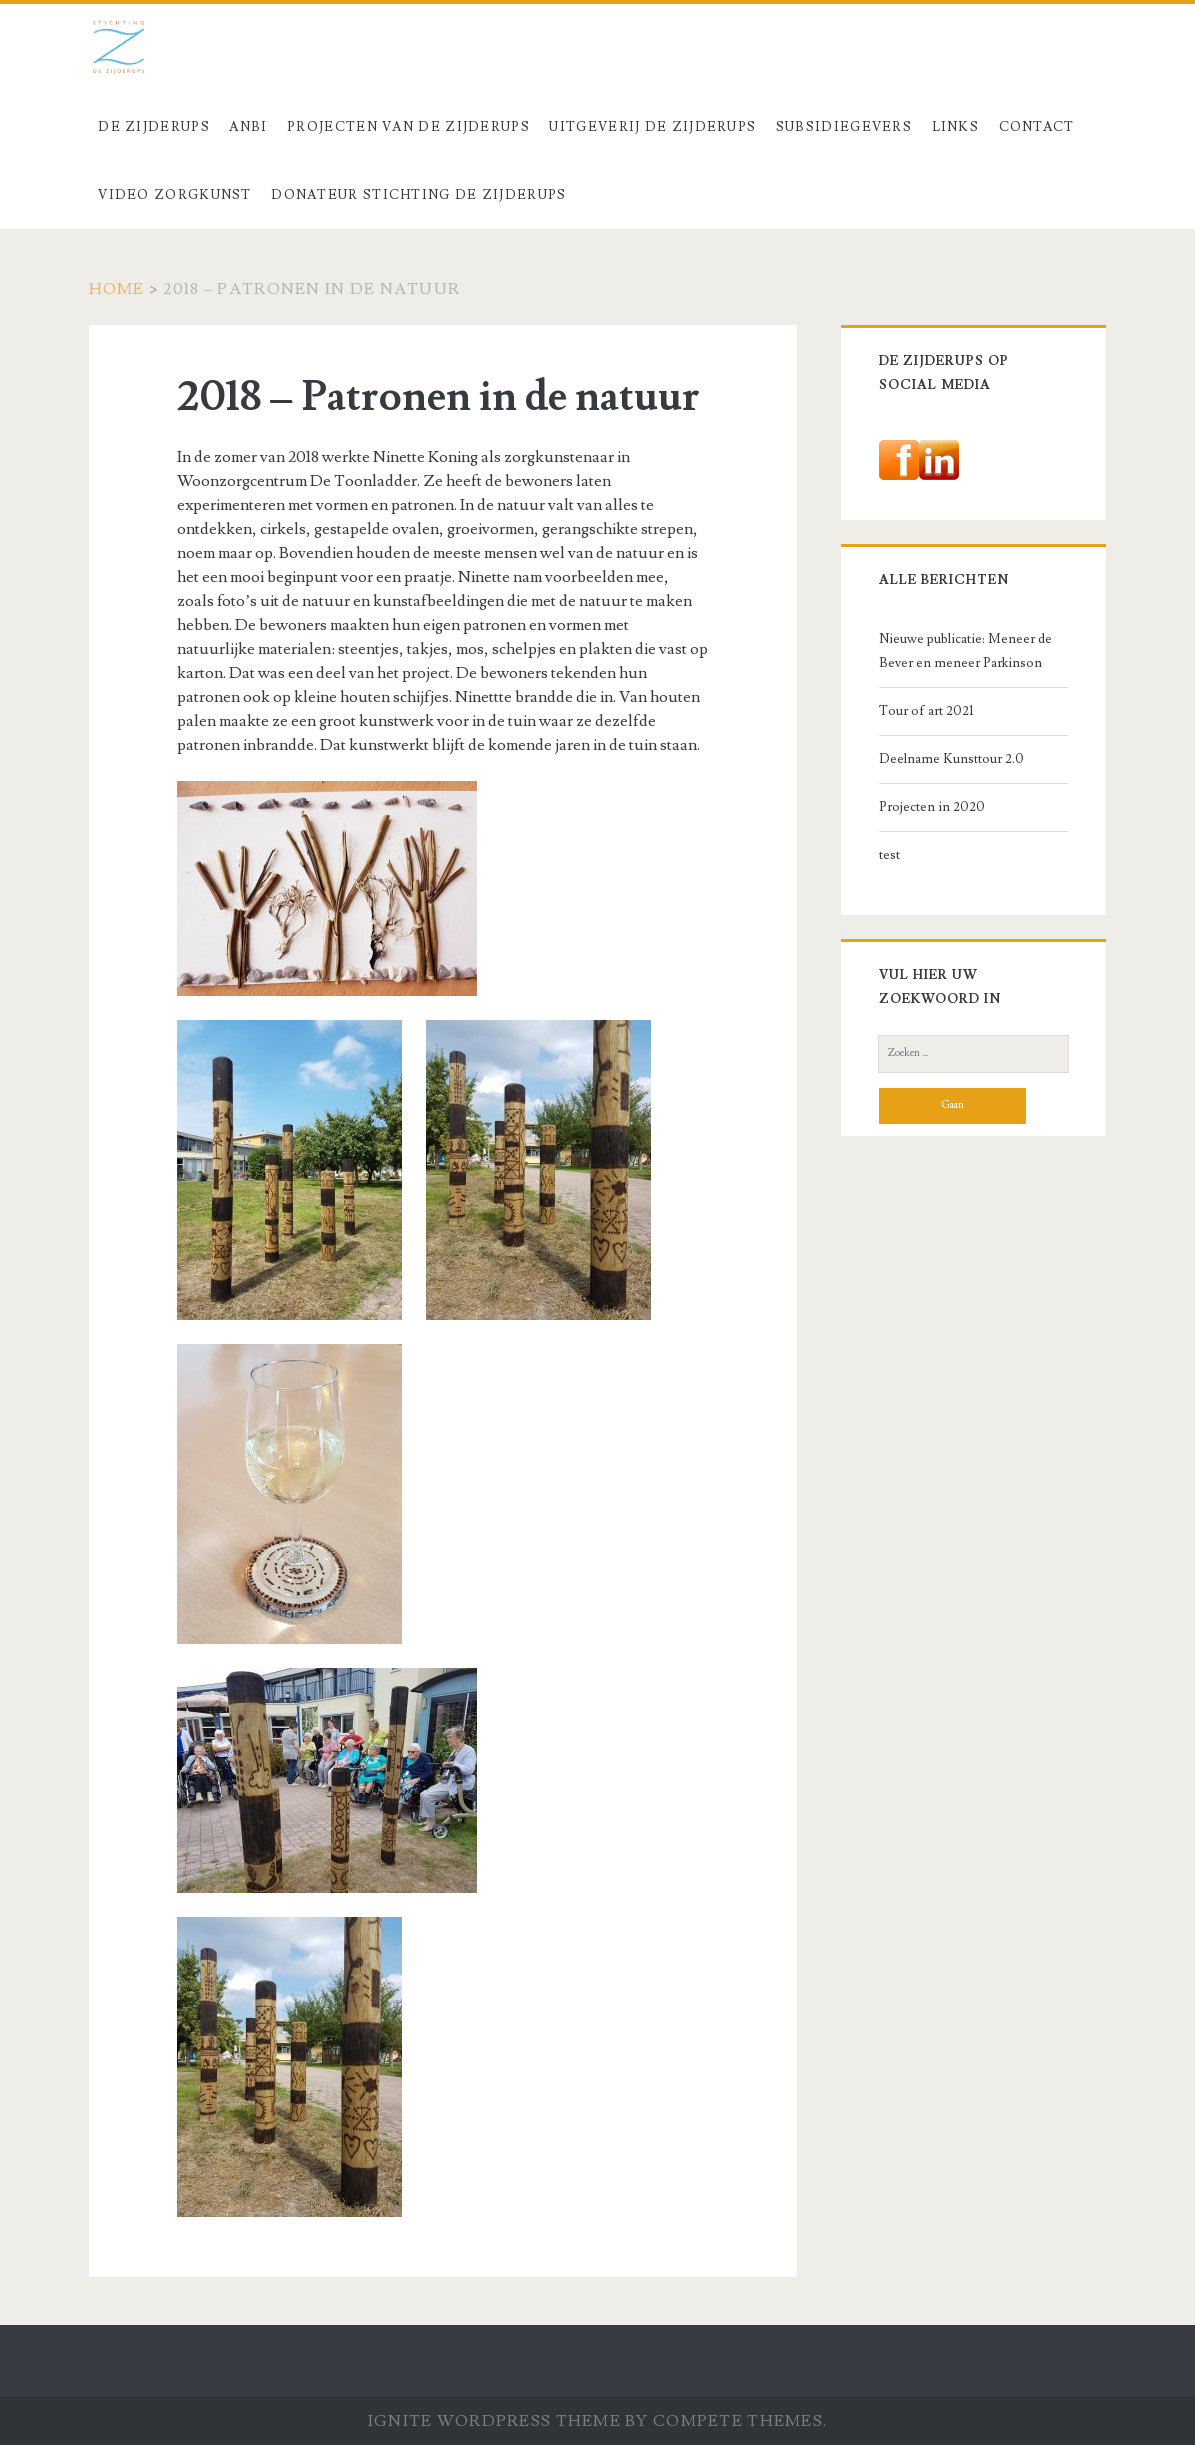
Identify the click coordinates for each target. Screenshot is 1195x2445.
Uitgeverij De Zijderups (652, 127)
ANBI (248, 127)
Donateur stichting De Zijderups (418, 195)
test (889, 855)
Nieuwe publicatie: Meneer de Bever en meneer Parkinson (965, 651)
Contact (1037, 127)
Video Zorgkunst (175, 195)
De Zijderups (154, 127)
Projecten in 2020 (932, 807)
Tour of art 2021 (926, 711)
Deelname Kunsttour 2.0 (951, 759)
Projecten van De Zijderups (408, 127)
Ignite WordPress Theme (494, 2421)
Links (956, 127)
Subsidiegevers (844, 127)
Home (117, 289)
